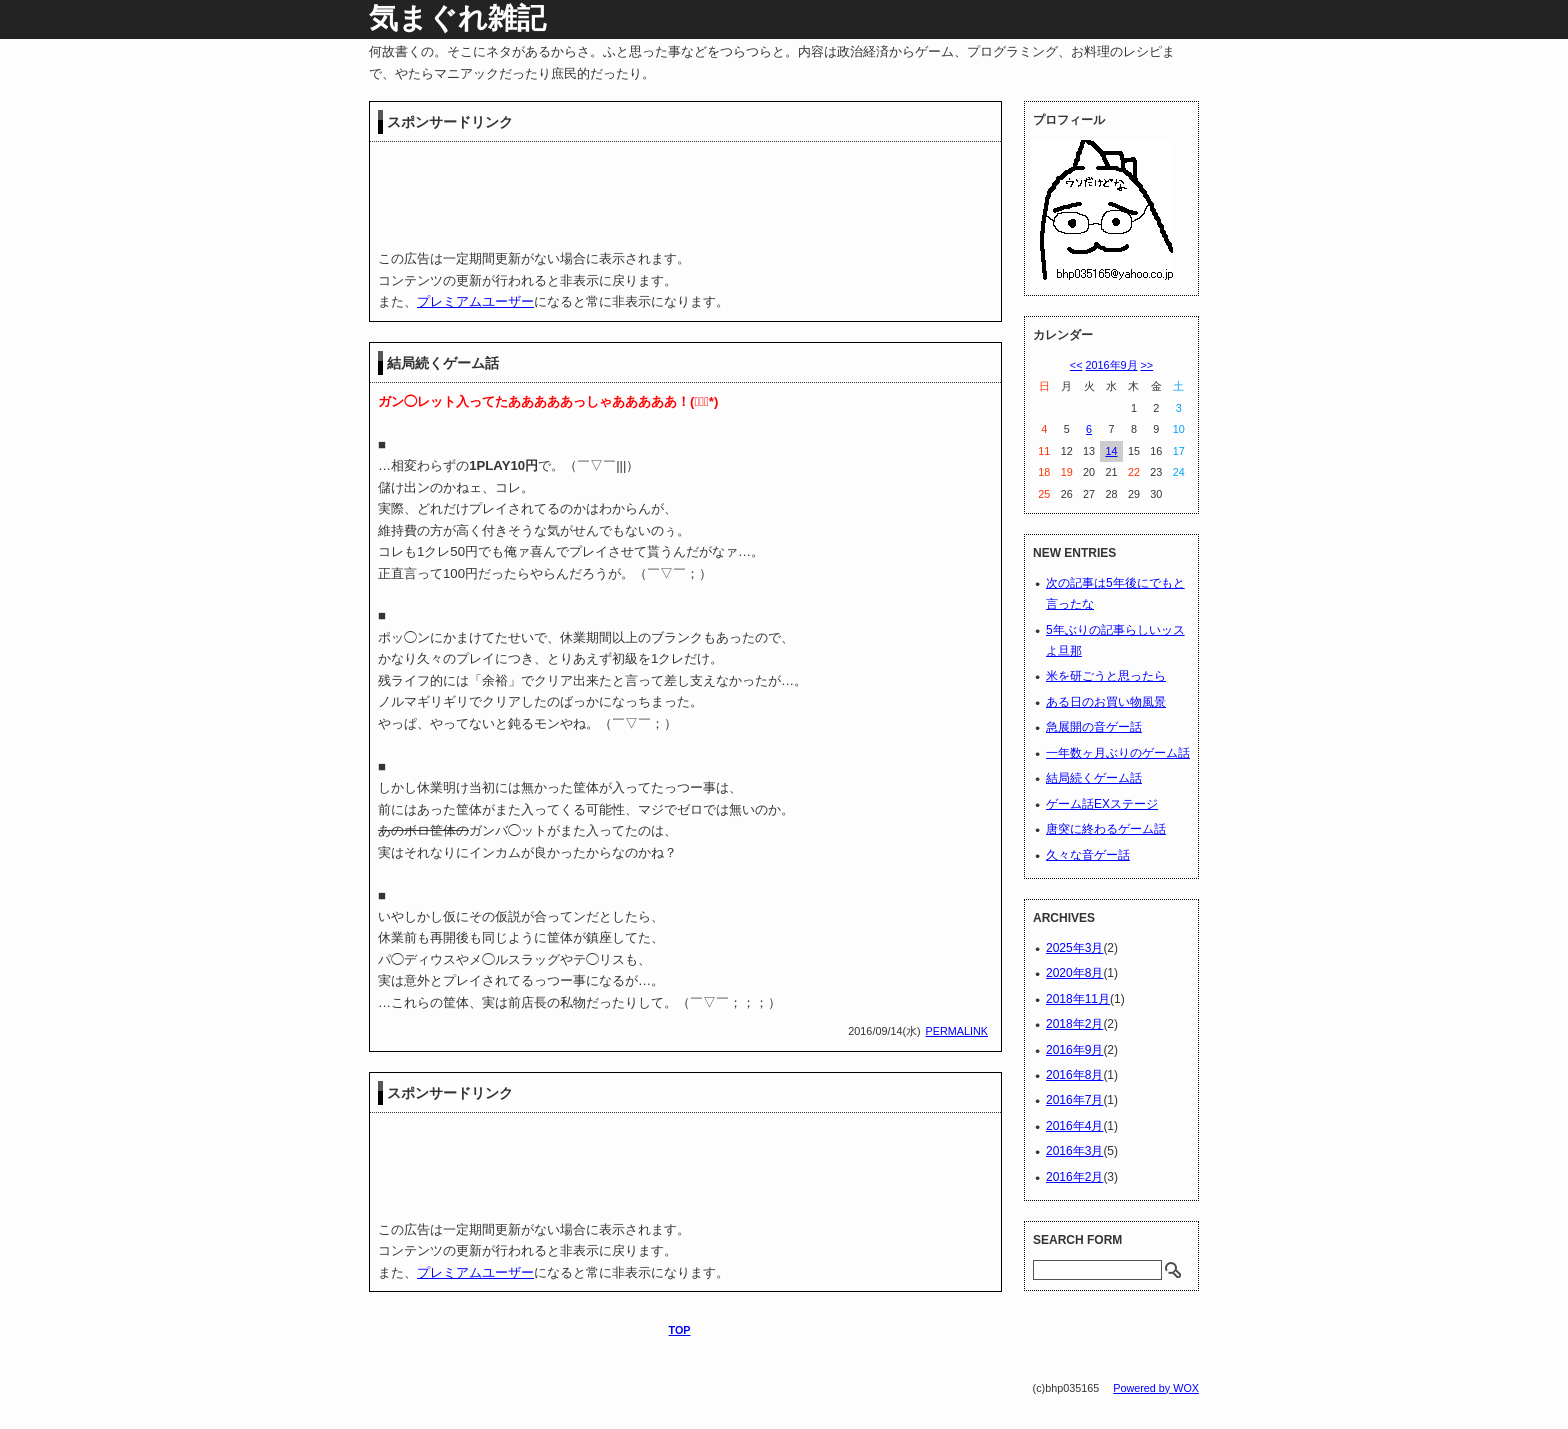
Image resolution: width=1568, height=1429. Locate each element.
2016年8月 (1074, 1075)
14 (1111, 451)
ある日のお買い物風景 (1106, 702)
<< (1076, 365)
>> (1147, 365)
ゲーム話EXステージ (1102, 804)
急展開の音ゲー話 (1094, 727)
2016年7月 (1074, 1100)
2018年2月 (1074, 1024)
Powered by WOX (1156, 1388)
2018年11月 (1078, 999)
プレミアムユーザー (475, 301)
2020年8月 (1074, 973)
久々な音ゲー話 (1088, 855)
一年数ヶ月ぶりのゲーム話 (1118, 753)
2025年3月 (1074, 948)
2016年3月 (1074, 1151)
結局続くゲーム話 (443, 363)
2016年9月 (1111, 365)
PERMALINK (957, 1031)
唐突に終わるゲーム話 (1106, 829)
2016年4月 (1074, 1126)
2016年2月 (1074, 1177)
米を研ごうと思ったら (1106, 676)
